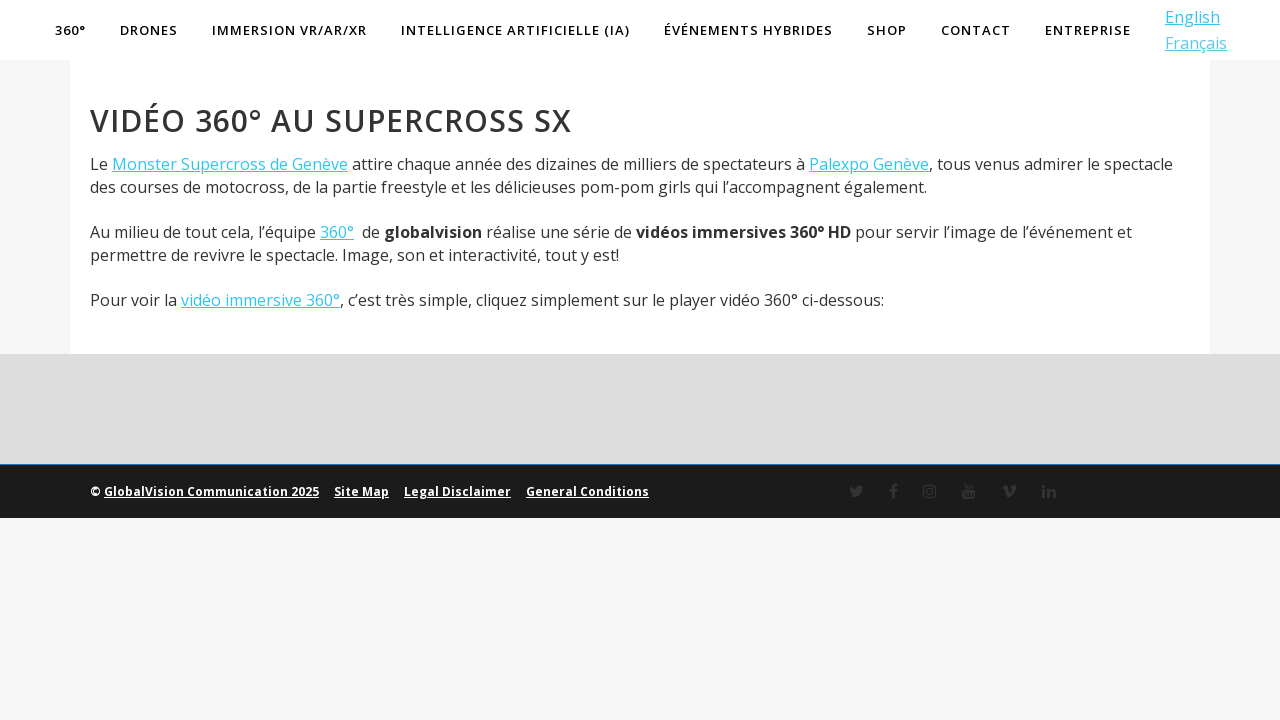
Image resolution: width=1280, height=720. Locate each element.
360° (337, 292)
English (1183, 17)
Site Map (361, 551)
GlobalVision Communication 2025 (211, 551)
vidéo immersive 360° (260, 360)
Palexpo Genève (869, 224)
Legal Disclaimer (457, 551)
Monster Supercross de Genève (230, 224)
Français (1187, 43)
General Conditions (587, 551)
